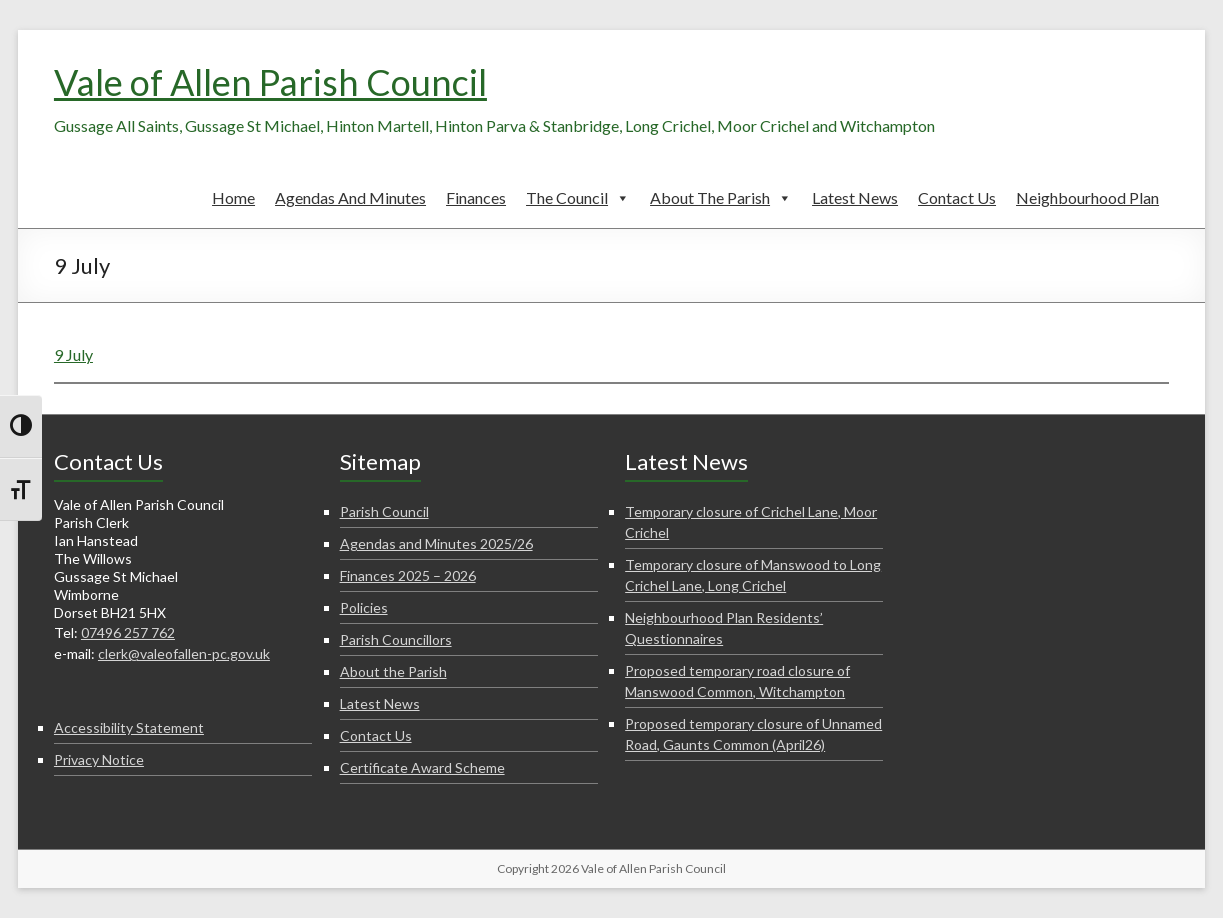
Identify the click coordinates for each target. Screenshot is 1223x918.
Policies (364, 607)
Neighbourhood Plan (1087, 197)
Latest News (855, 197)
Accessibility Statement (129, 727)
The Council (578, 197)
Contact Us (957, 197)
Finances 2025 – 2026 (408, 575)
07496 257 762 (128, 632)
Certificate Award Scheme (422, 767)
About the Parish (721, 197)
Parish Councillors (396, 639)
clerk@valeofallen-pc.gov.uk (184, 653)
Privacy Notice (99, 759)
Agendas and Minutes (350, 197)
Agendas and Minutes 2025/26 (436, 543)
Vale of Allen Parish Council (270, 82)
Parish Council (384, 511)
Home (233, 197)
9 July (73, 354)
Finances (476, 197)
